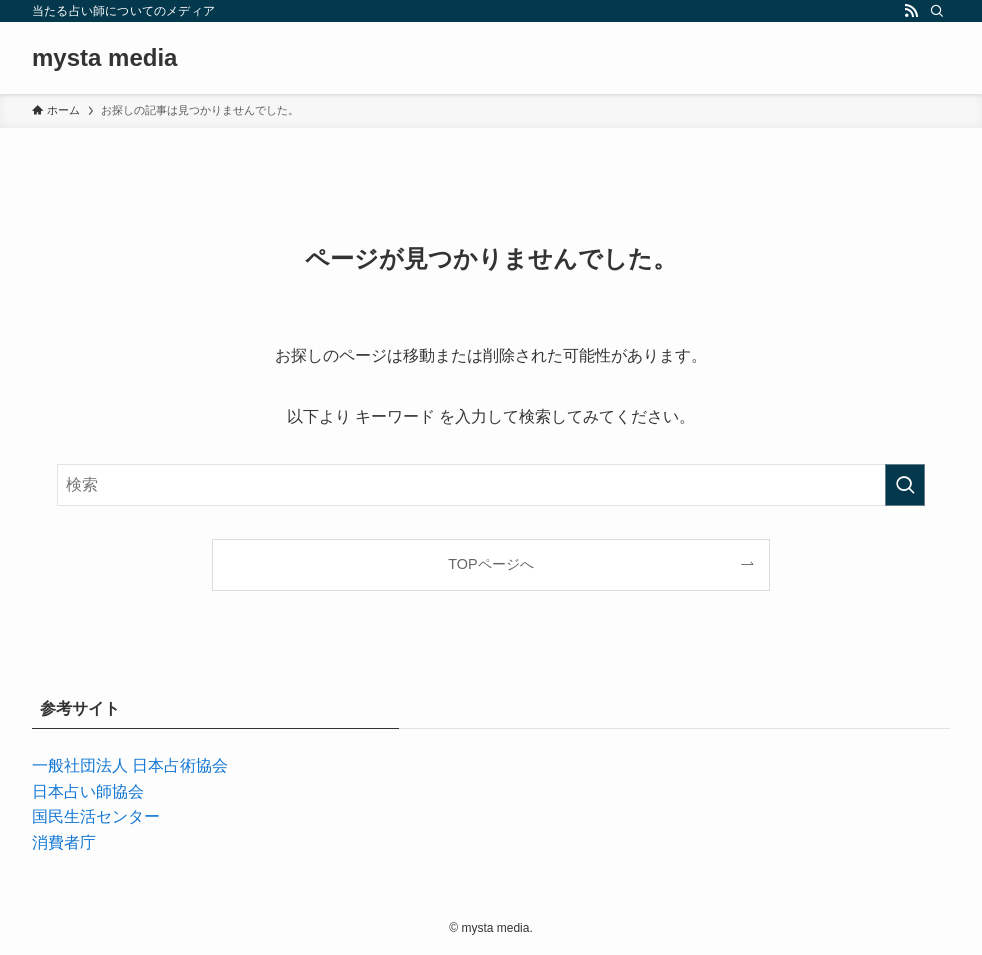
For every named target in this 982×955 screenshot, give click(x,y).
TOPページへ (490, 564)
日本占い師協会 (88, 791)
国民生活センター (96, 816)
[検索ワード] (491, 485)
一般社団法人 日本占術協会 (130, 765)
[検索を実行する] (905, 485)
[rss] (911, 11)
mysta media (104, 58)
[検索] (937, 11)
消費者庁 (64, 842)
